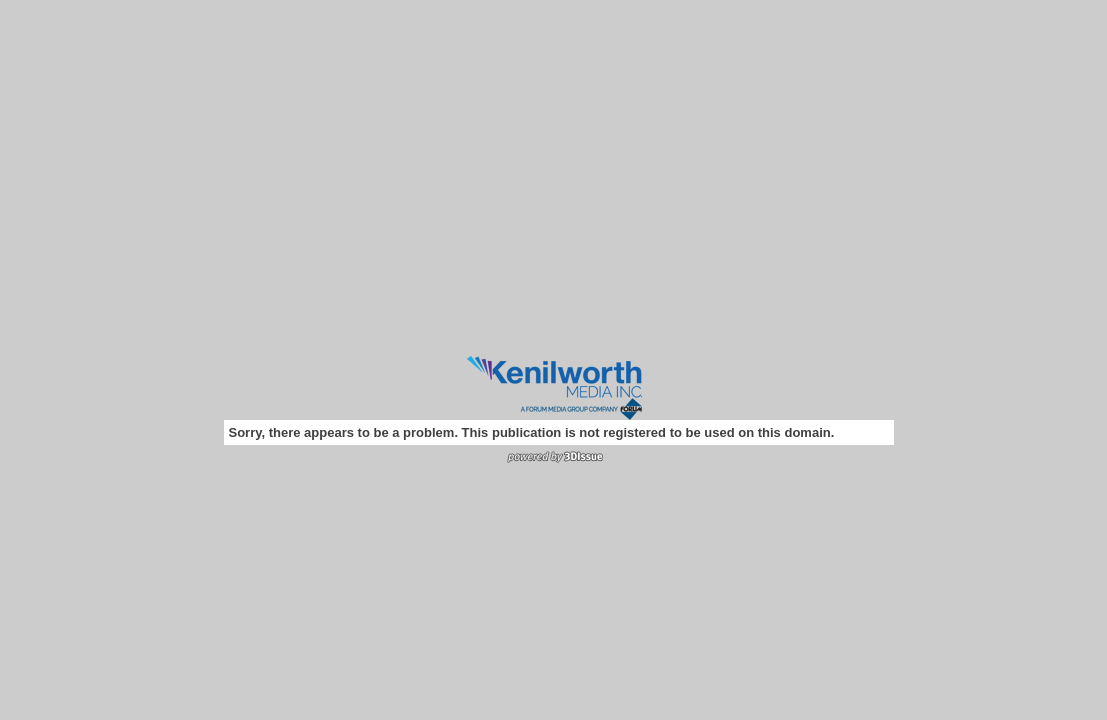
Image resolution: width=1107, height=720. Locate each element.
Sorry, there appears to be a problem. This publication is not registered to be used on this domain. (532, 432)
